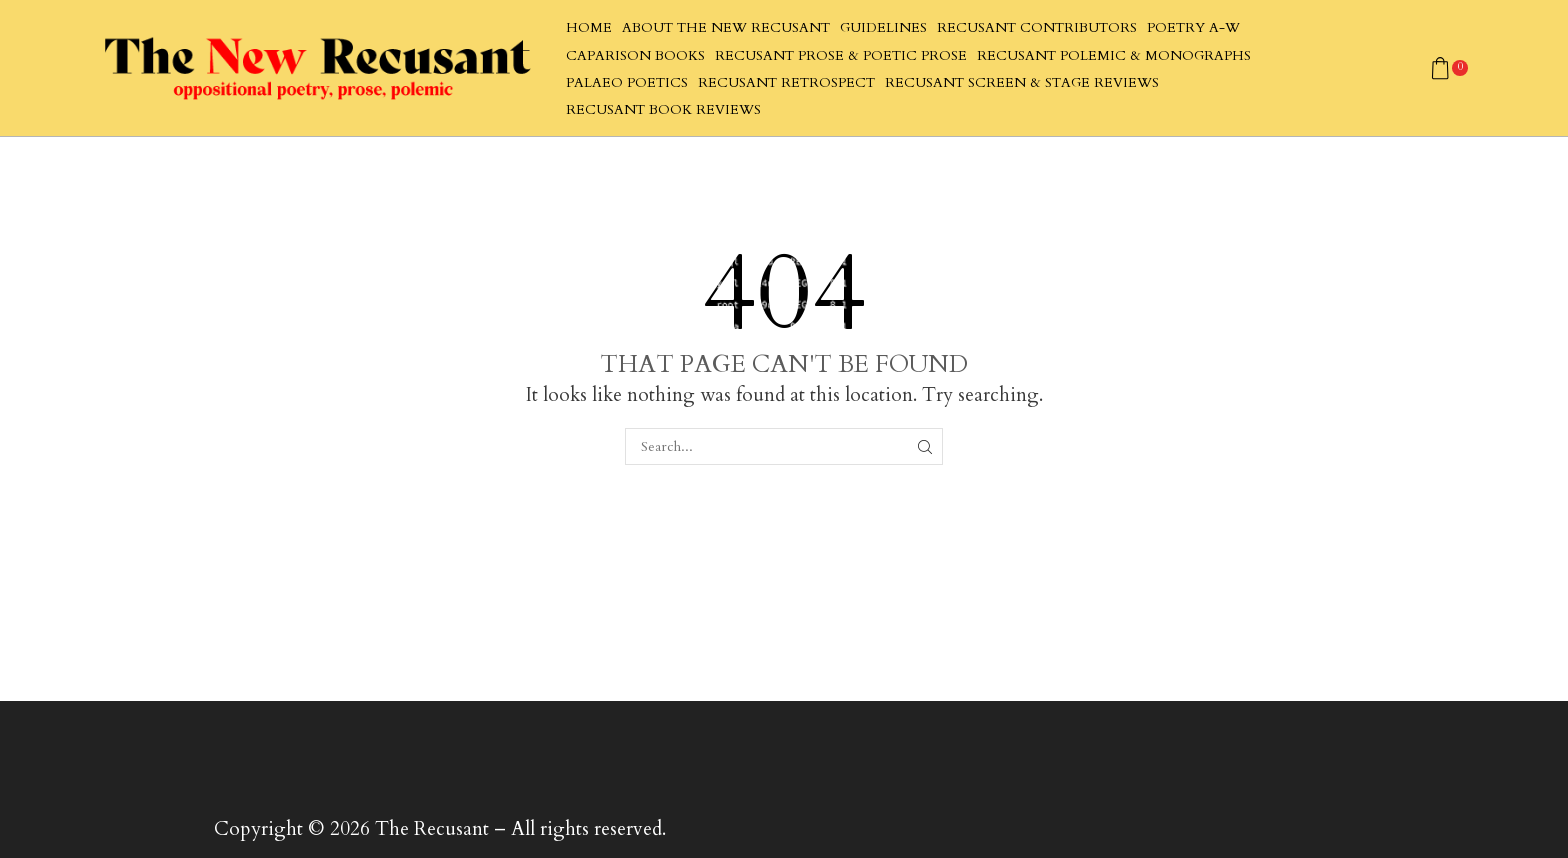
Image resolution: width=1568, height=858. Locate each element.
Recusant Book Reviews (663, 110)
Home (589, 28)
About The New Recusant (726, 28)
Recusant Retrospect (786, 83)
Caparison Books (635, 56)
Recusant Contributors (1037, 28)
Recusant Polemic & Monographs (1114, 56)
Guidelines (883, 28)
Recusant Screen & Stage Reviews (1022, 83)
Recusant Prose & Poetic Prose (841, 56)
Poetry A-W (1193, 28)
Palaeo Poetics (627, 83)
